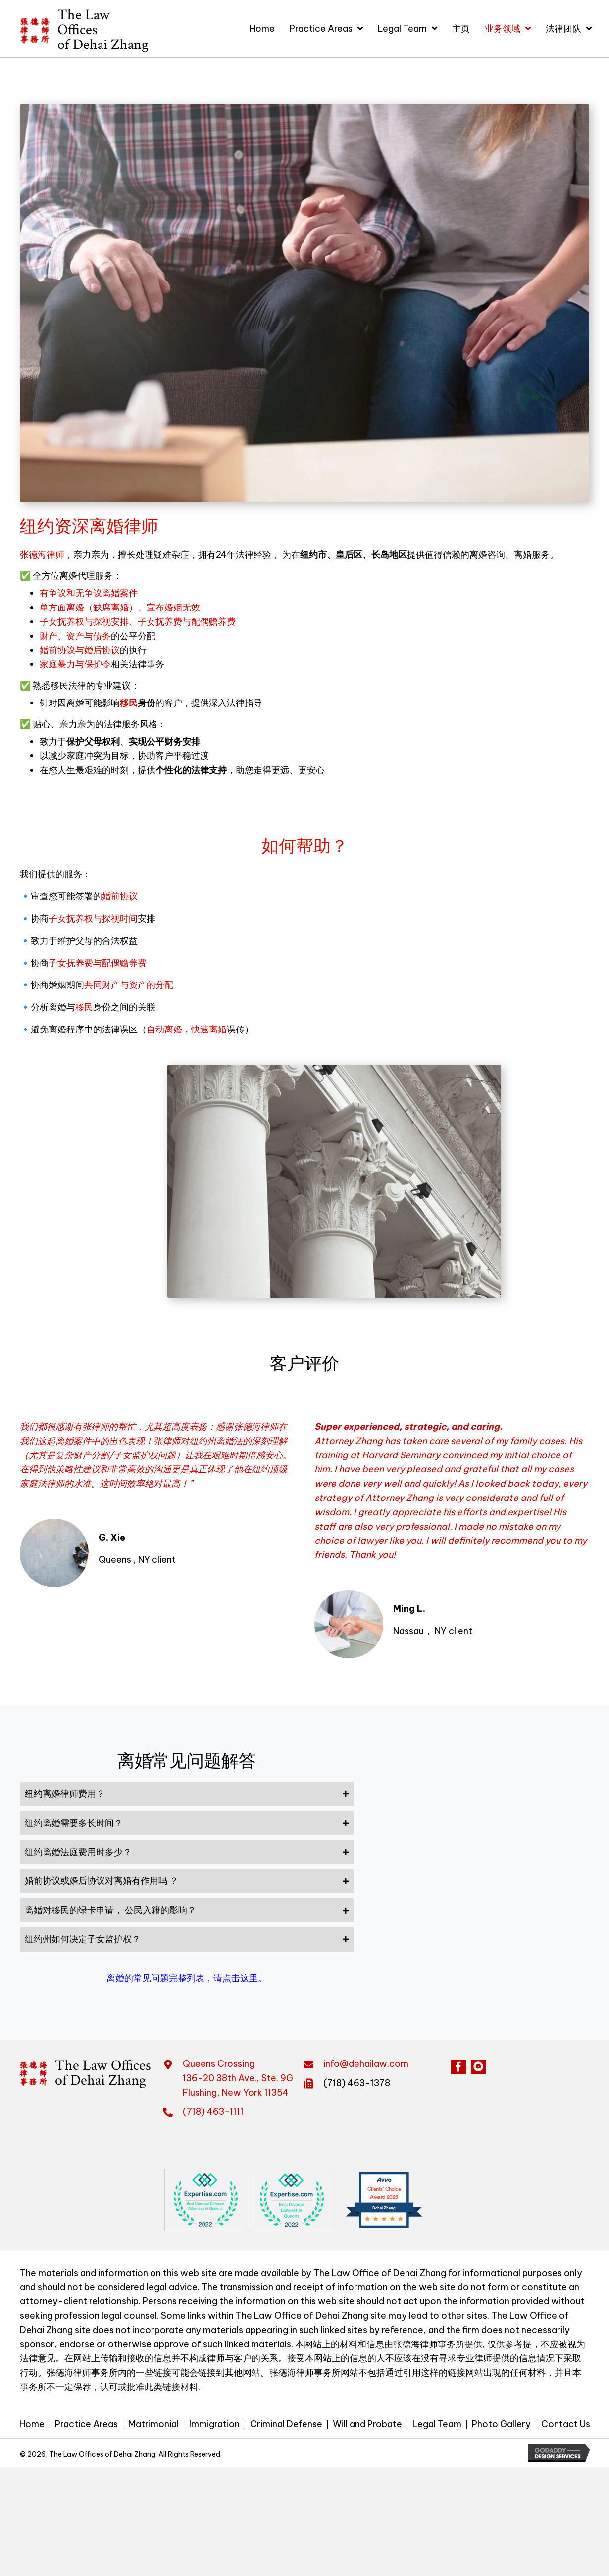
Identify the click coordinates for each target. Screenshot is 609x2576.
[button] (458, 2067)
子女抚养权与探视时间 (93, 918)
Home (32, 2424)
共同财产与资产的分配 (128, 984)
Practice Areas (86, 2424)
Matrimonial (153, 2424)
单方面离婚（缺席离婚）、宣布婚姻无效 (120, 607)
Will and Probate (367, 2424)
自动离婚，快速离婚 (187, 1029)
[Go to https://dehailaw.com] (76, 30)
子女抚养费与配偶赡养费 (98, 963)
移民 (129, 702)
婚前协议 (120, 896)
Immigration (214, 2424)
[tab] (187, 1794)
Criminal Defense (286, 2424)
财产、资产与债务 (75, 636)
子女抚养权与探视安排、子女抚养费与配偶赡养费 (138, 621)
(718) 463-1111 (213, 2111)
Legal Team (436, 2424)
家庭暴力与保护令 (75, 664)
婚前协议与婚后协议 (80, 650)
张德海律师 (42, 554)
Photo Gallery (501, 2424)
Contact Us (565, 2424)
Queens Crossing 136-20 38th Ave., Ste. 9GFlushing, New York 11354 (238, 2078)
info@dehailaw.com (365, 2063)
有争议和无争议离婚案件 (89, 593)
